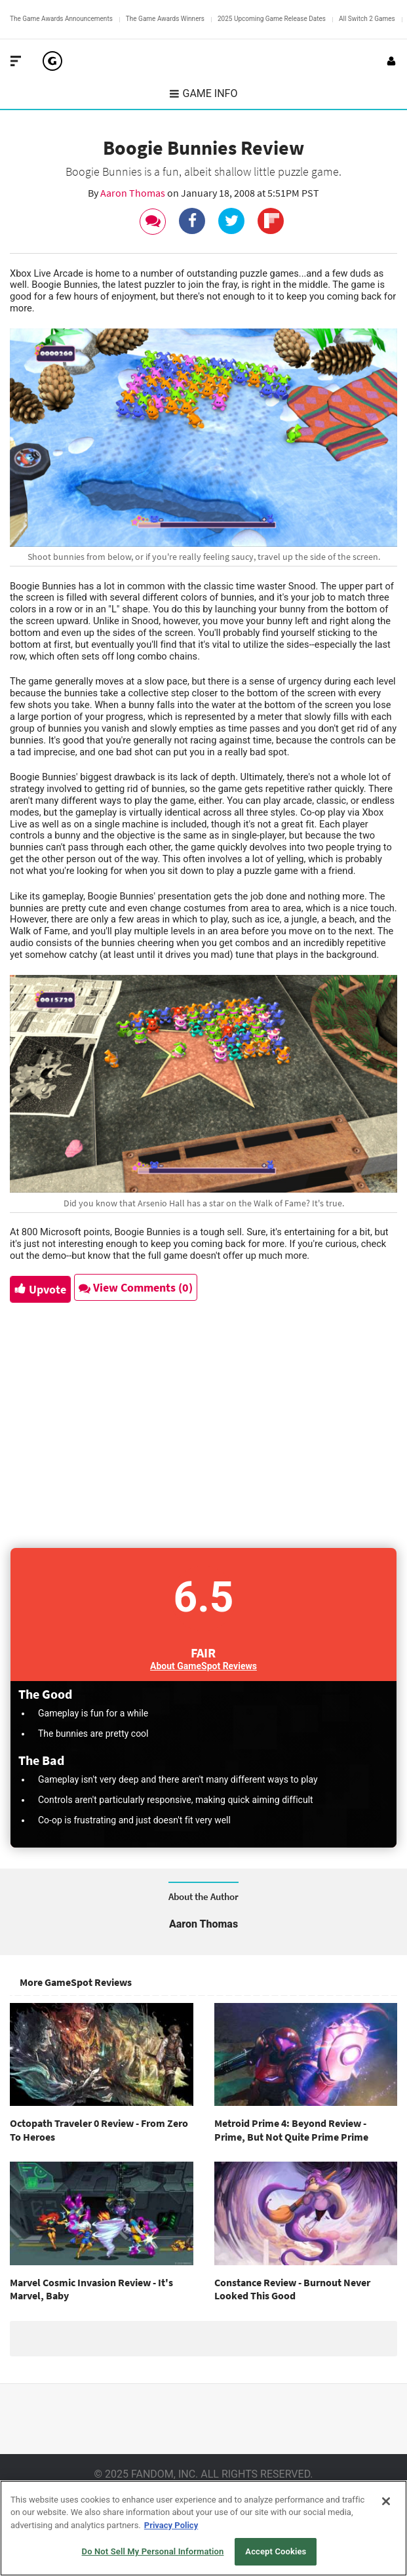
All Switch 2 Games (367, 18)
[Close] (386, 2501)
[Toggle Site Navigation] (15, 61)
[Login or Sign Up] (391, 61)
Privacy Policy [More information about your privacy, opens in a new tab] (171, 2525)
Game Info (204, 93)
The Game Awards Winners (165, 18)
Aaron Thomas (133, 192)
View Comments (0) (136, 1287)
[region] (203, 2528)
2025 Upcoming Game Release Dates (272, 18)
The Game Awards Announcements (61, 18)
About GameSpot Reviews (203, 1666)
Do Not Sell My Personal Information (153, 2551)
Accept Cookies (275, 2551)
